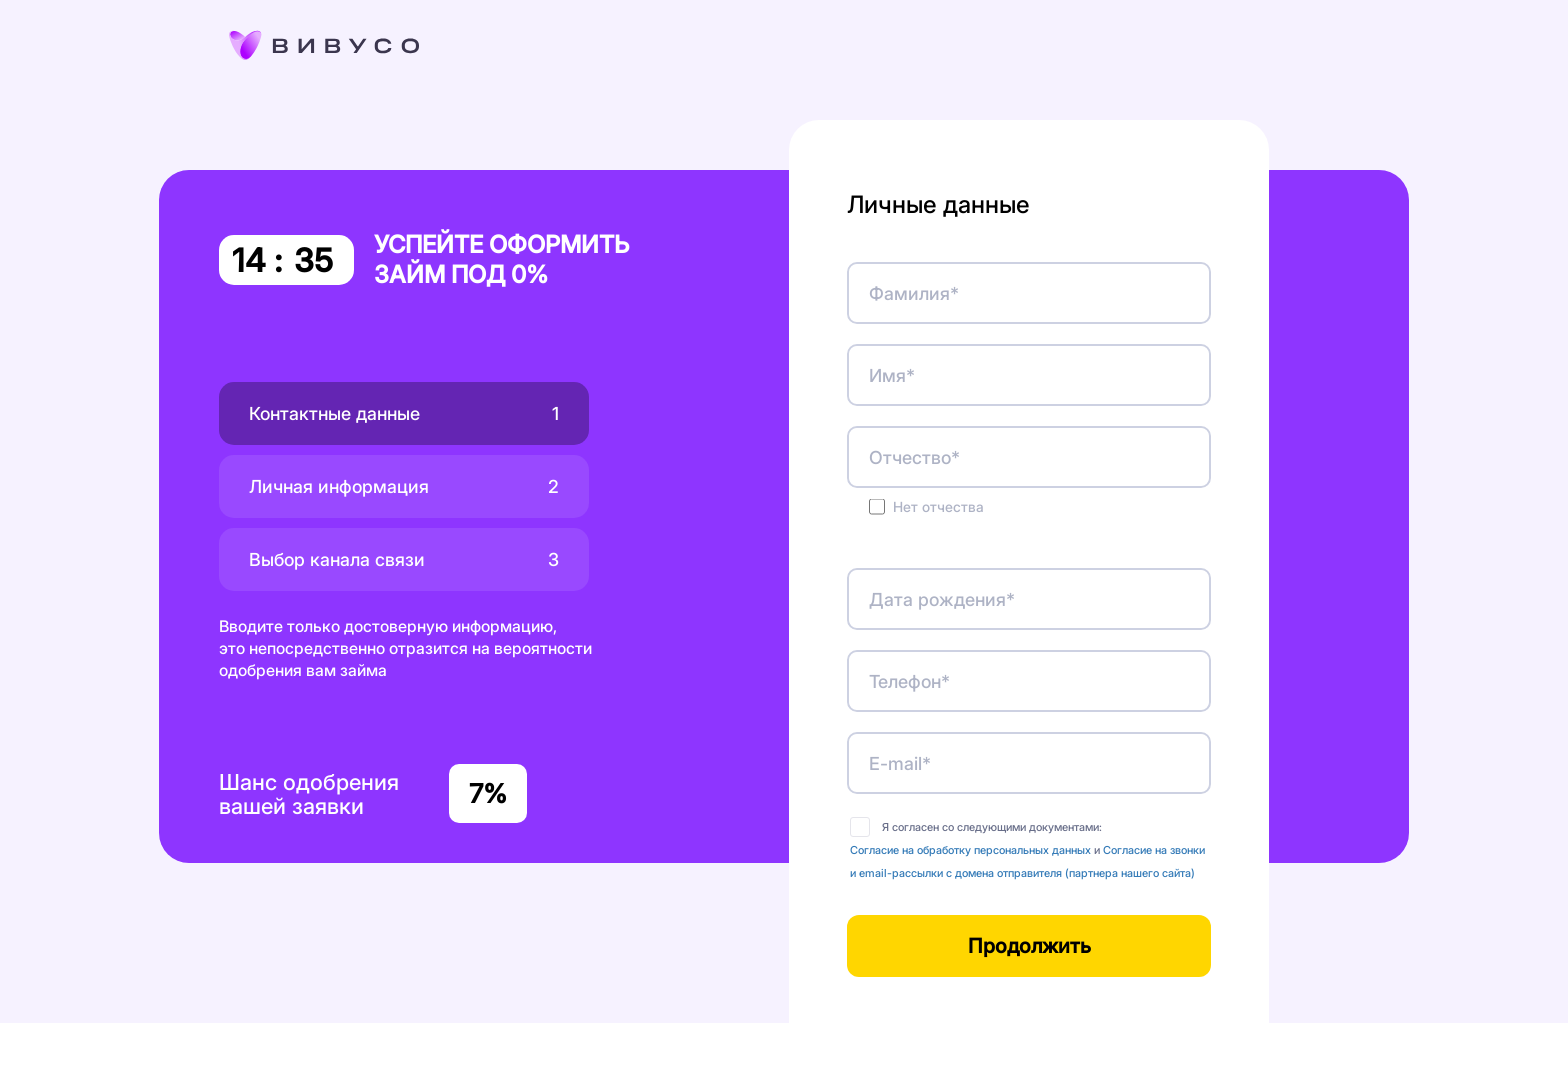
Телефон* (909, 681)
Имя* (892, 375)
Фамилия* (914, 293)
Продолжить (1029, 946)
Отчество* (914, 457)
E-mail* (900, 763)
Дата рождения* (942, 599)
